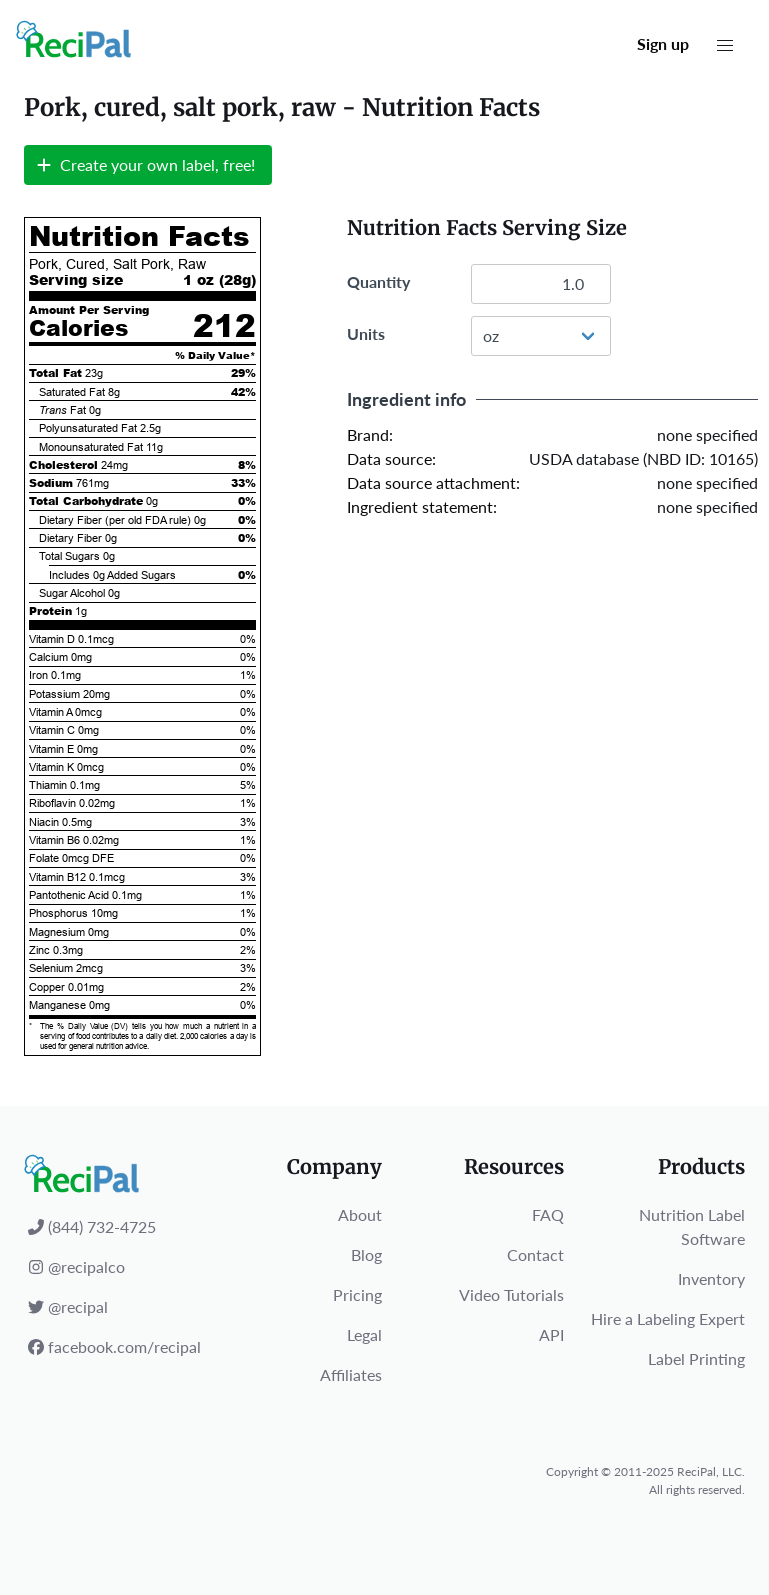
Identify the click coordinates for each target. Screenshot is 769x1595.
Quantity (378, 281)
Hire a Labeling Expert (668, 1318)
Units (366, 333)
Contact (535, 1254)
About (360, 1214)
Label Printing (696, 1358)
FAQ (548, 1214)
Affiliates (351, 1374)
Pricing (357, 1294)
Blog (366, 1254)
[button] (725, 46)
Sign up (663, 43)
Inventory (711, 1278)
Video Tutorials (511, 1294)
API (551, 1334)
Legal (364, 1334)
